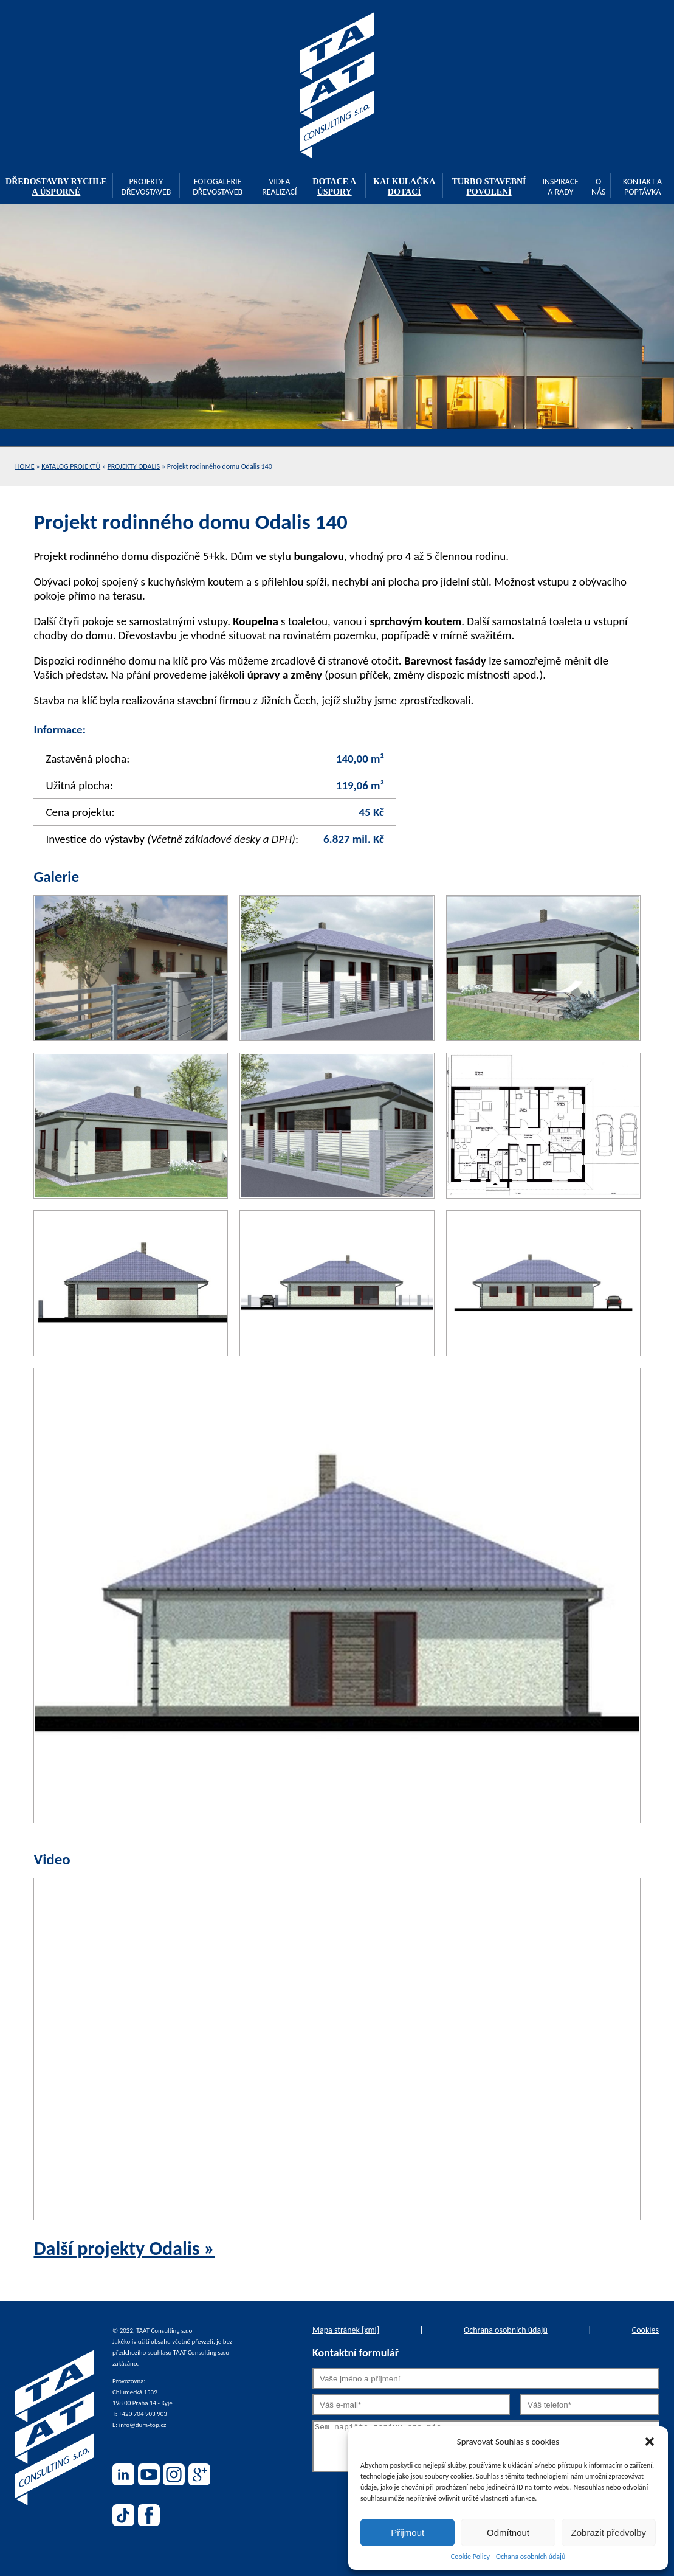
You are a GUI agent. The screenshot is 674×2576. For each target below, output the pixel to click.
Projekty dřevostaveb (146, 186)
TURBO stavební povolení (489, 186)
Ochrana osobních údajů (506, 2330)
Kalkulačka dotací (404, 186)
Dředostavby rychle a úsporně (56, 186)
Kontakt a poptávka (642, 186)
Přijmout (407, 2532)
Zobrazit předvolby (608, 2532)
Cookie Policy (470, 2556)
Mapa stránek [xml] (345, 2330)
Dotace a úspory (334, 186)
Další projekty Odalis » (124, 2248)
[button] (650, 2442)
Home (25, 466)
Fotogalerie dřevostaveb (217, 186)
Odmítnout (508, 2532)
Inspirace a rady (560, 186)
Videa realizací (279, 186)
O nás (598, 186)
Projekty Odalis (134, 466)
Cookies (645, 2330)
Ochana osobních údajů (530, 2556)
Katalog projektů (70, 466)
